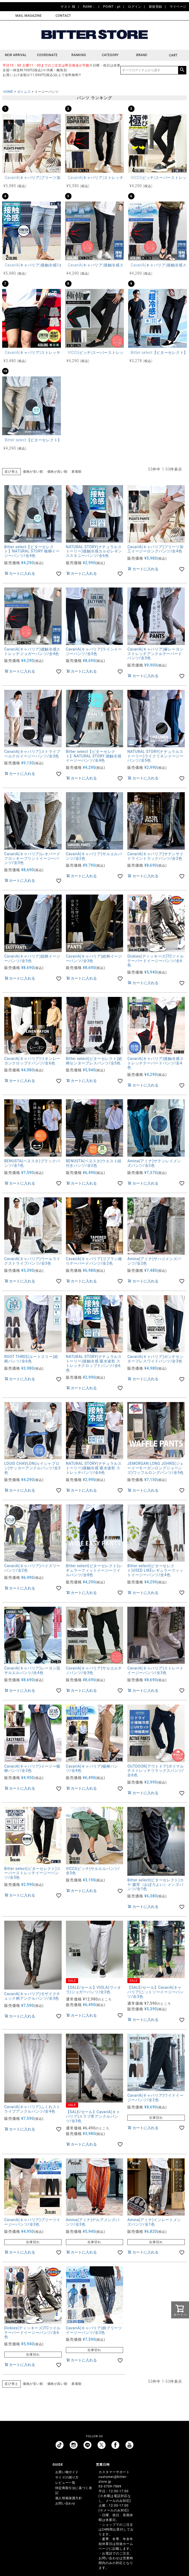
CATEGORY (110, 55)
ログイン (134, 7)
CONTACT (63, 16)
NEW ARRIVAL (16, 55)
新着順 (77, 471)
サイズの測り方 (67, 2477)
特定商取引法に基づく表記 (73, 2490)
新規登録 (155, 7)
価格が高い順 (57, 471)
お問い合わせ (65, 2503)
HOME (8, 92)
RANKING (78, 55)
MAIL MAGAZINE (28, 16)
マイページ (178, 7)
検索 (182, 70)
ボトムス (24, 92)
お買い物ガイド (67, 2472)
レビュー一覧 (65, 2483)
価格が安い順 (33, 471)
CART (173, 55)
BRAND (141, 55)
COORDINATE (47, 55)
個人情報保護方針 (68, 2498)
